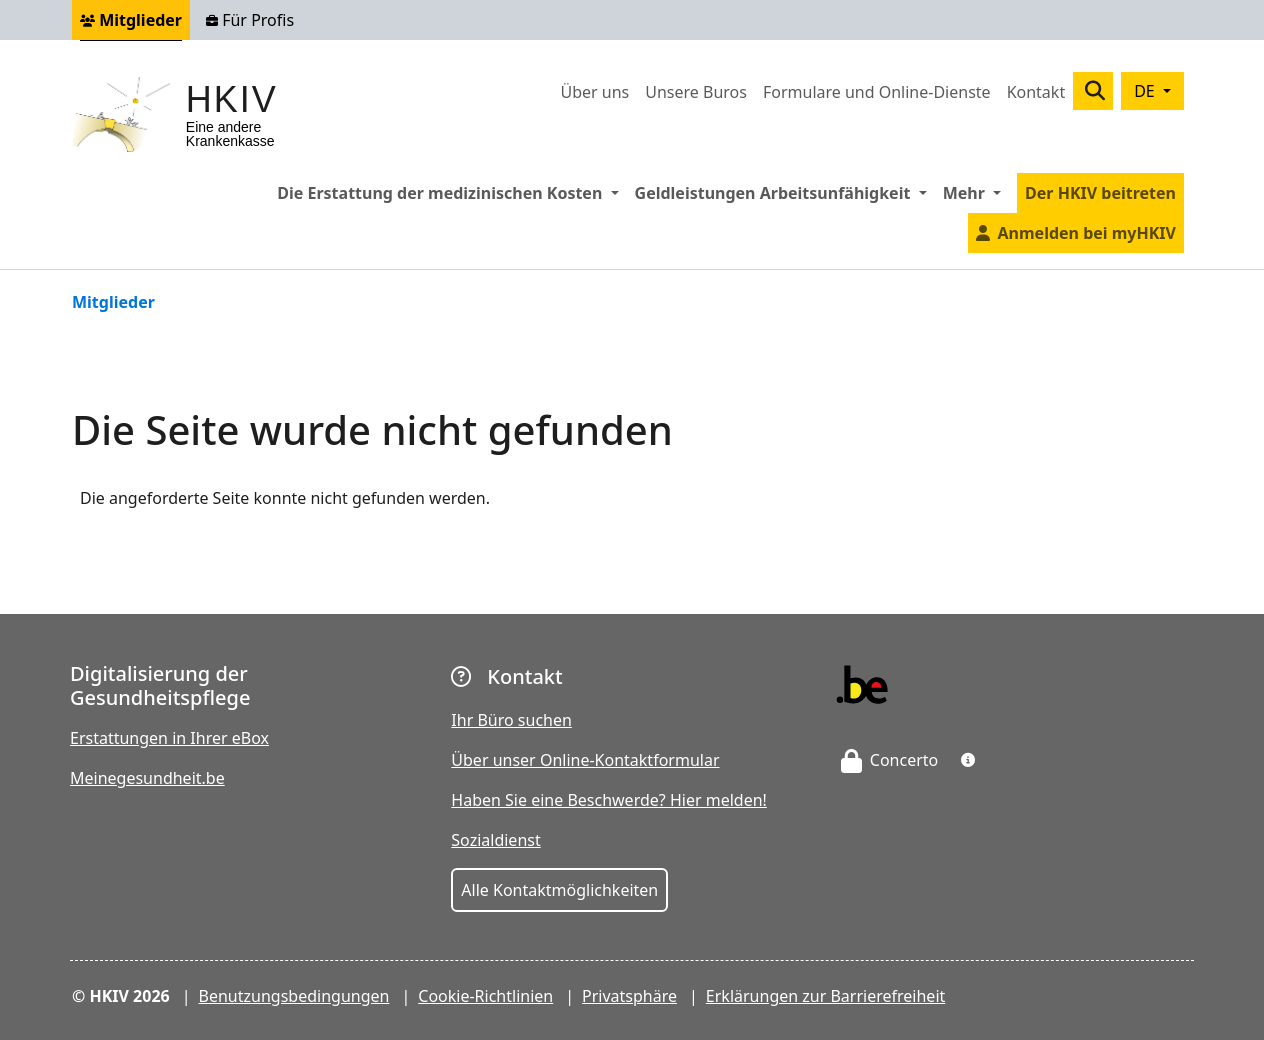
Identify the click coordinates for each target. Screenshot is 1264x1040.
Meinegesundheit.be (147, 778)
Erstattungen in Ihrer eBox (169, 738)
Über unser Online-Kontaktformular (585, 760)
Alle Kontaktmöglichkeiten (559, 890)
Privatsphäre (629, 996)
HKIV (232, 99)
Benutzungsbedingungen (294, 996)
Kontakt (1036, 92)
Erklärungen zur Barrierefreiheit (825, 996)
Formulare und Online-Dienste (877, 92)
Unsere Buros (696, 92)
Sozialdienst (495, 840)
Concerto (890, 760)
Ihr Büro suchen (511, 720)
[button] (968, 760)
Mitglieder (131, 20)
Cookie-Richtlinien (485, 996)
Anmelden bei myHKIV (1087, 233)
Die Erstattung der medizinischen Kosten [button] (451, 192)
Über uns (594, 92)
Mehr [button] (976, 192)
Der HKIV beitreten (1100, 193)
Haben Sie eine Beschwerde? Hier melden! (609, 800)
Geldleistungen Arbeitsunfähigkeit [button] (785, 192)
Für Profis (250, 20)
